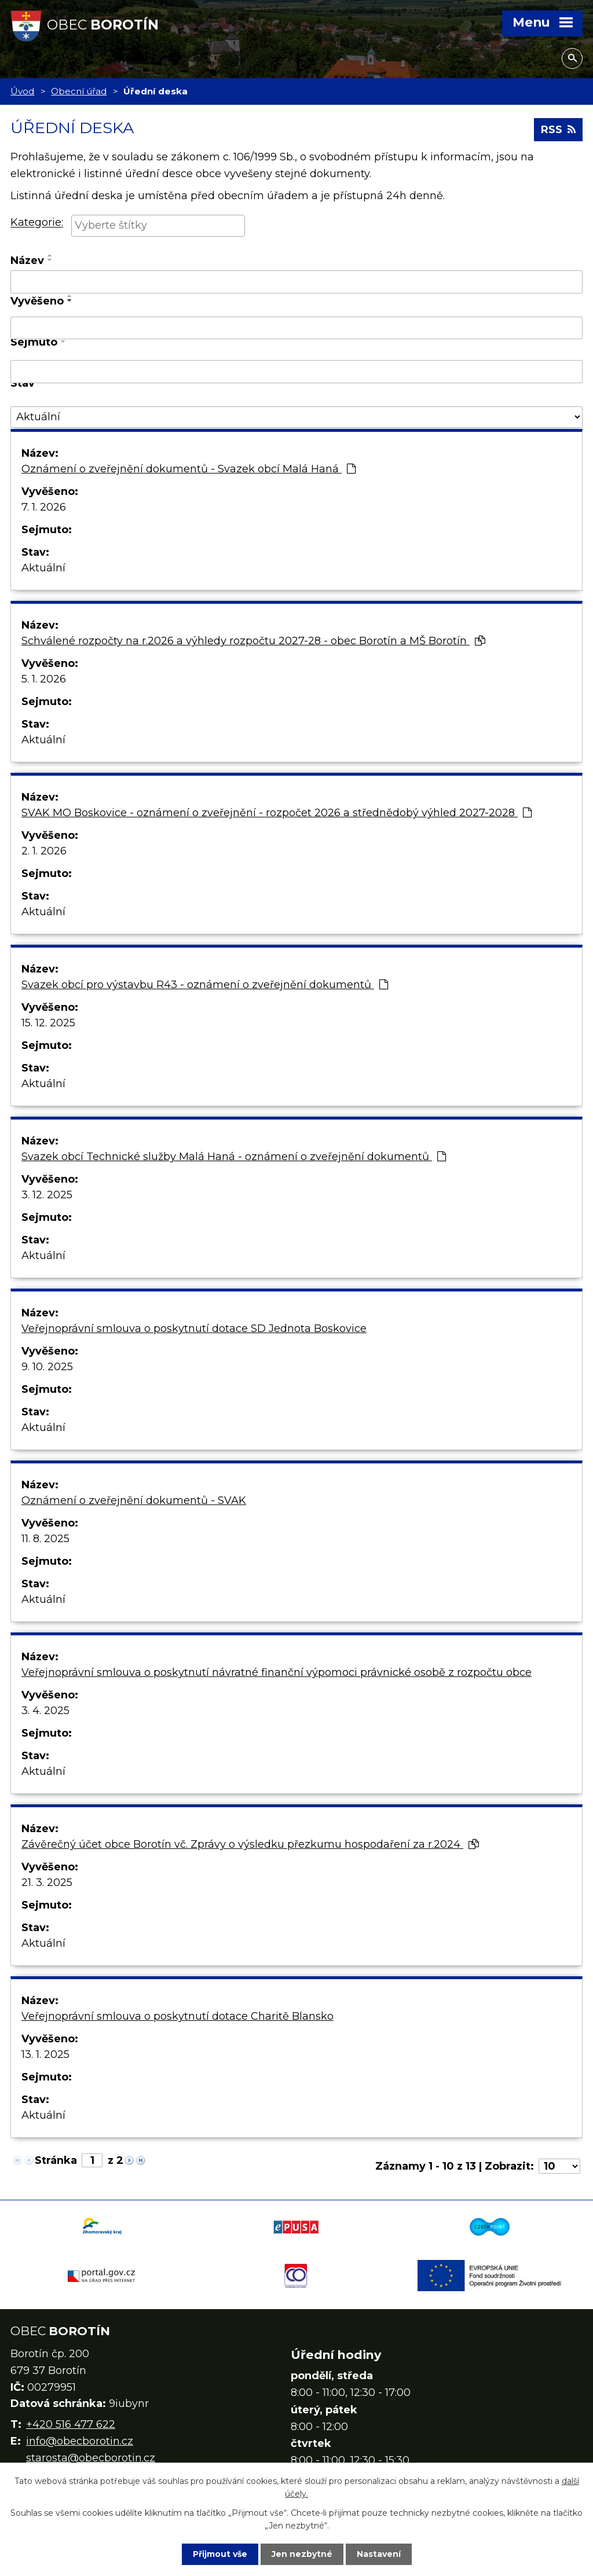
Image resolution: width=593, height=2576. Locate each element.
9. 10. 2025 (47, 1366)
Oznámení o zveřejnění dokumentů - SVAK (133, 1500)
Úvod (22, 91)
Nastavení (379, 2554)
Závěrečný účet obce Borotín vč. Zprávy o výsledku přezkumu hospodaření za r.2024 (250, 1844)
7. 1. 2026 (43, 507)
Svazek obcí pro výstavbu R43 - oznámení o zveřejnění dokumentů (204, 984)
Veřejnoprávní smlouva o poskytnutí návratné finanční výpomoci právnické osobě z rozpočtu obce (276, 1672)
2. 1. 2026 (44, 851)
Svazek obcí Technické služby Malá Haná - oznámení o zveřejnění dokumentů (233, 1156)
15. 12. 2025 (48, 1023)
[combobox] (158, 226)
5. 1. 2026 (43, 679)
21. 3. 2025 (46, 1882)
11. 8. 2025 (45, 1538)
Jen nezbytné (302, 2554)
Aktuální (43, 568)
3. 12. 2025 (46, 1194)
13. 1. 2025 (45, 2054)
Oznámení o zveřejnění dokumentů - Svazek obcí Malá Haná (188, 469)
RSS (558, 129)
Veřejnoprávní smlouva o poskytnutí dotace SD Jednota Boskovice (194, 1328)
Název (27, 260)
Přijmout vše (220, 2554)
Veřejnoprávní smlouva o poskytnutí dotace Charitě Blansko (177, 2016)
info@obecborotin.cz (79, 2441)
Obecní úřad (79, 91)
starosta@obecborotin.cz (90, 2458)
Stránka (56, 2160)
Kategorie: (36, 222)
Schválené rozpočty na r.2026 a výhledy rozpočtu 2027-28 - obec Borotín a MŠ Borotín (253, 640)
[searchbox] (158, 225)
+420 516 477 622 (70, 2424)
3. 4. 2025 (45, 1710)
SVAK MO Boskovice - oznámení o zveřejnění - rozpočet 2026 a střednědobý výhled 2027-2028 (276, 812)
